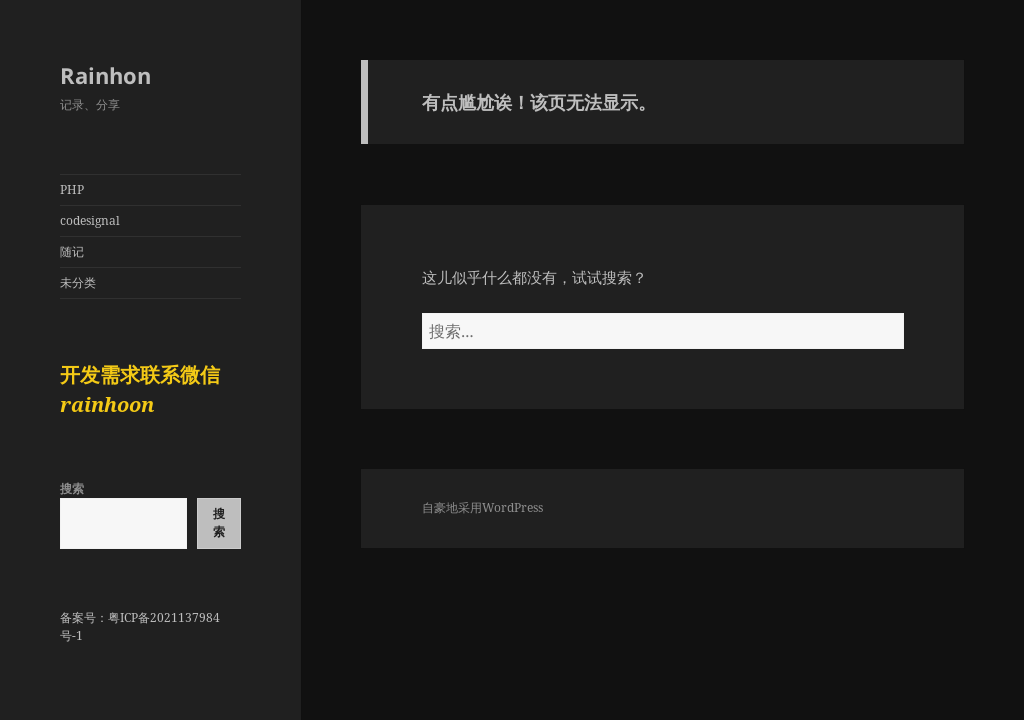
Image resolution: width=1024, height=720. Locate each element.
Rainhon (105, 75)
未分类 (78, 282)
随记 (72, 251)
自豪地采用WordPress (482, 507)
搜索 (72, 488)
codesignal (90, 220)
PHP (72, 189)
